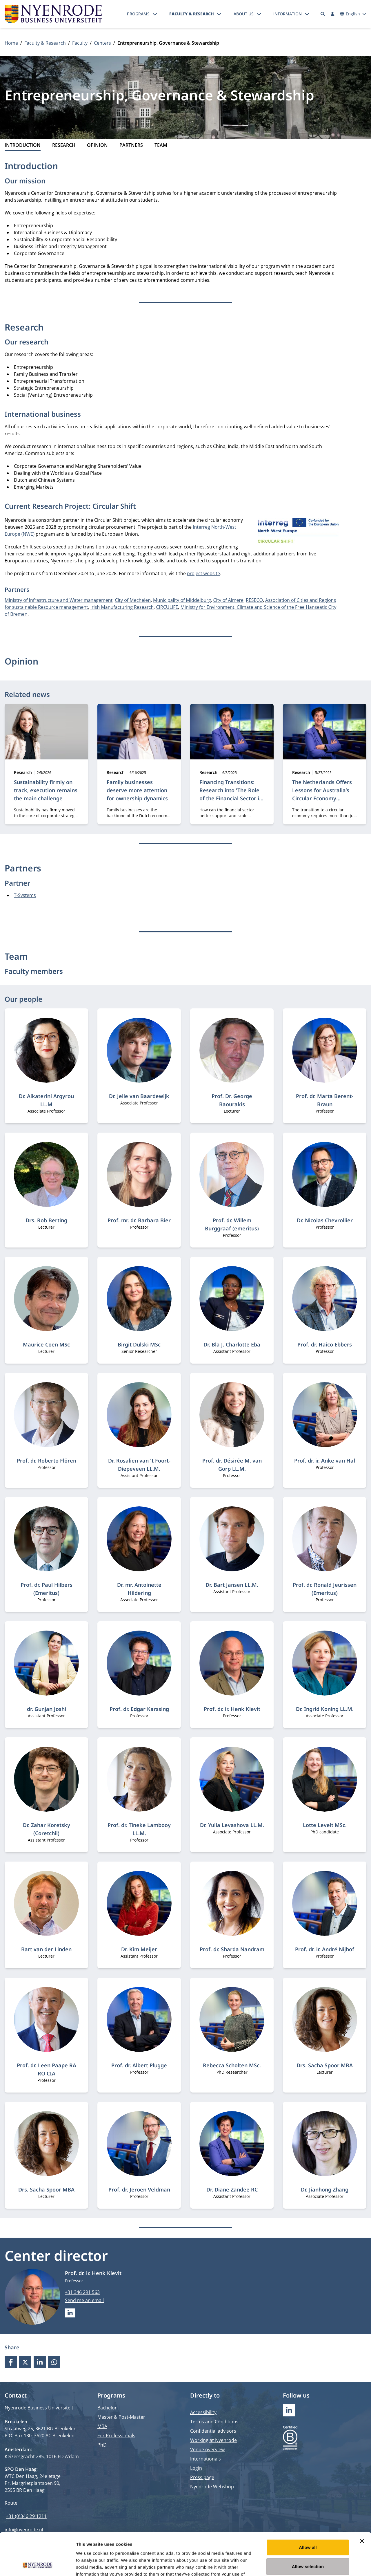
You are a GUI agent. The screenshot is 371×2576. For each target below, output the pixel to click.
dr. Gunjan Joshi (46, 1708)
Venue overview (207, 2449)
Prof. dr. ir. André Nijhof (324, 1949)
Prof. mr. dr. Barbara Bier (139, 1220)
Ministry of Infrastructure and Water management (58, 600)
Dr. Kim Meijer (139, 1949)
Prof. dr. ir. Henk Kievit (232, 1708)
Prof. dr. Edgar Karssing (139, 1708)
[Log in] (332, 14)
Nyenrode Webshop (212, 2486)
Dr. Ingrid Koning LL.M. (325, 1708)
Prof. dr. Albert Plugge (139, 2065)
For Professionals (116, 2435)
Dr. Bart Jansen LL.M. (231, 1584)
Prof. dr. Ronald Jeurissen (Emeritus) (325, 1588)
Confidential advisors (213, 2431)
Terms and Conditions (214, 2421)
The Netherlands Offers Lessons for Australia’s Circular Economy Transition (322, 794)
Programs (138, 14)
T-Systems (25, 895)
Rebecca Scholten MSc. (232, 2065)
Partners (131, 145)
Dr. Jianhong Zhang (324, 2189)
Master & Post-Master (121, 2417)
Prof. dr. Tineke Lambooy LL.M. (139, 1829)
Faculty (80, 43)
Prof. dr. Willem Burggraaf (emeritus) (232, 1224)
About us (244, 14)
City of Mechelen (133, 600)
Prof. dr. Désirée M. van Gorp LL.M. (232, 1464)
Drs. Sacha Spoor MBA (325, 2065)
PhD (102, 2445)
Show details (304, 2564)
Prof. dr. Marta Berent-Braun (324, 1100)
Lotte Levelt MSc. (325, 1825)
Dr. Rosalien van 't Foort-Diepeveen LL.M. (139, 1464)
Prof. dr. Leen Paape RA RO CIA (46, 2069)
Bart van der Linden (46, 1949)
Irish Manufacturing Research (122, 607)
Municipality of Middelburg (182, 600)
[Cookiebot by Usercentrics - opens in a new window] (37, 2564)
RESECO (254, 600)
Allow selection (308, 2526)
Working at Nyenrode (213, 2440)
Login (196, 2468)
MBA (102, 2426)
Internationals (205, 2459)
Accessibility (203, 2412)
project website (203, 573)
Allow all (308, 2507)
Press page (202, 2477)
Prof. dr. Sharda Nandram (232, 1949)
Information (287, 14)
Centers (102, 43)
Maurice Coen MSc (46, 1344)
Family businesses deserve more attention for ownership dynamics (137, 790)
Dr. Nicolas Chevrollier (325, 1220)
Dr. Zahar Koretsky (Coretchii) (46, 1829)
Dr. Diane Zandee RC (232, 2189)
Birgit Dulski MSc (139, 1344)
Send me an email (84, 2300)
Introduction (23, 145)
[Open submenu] (155, 14)
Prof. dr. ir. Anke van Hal (324, 1460)
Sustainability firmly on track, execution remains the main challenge (45, 790)
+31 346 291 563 (82, 2292)
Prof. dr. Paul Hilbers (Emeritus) (46, 1588)
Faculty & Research (191, 14)
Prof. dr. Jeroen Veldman (139, 2189)
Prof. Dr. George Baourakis (232, 1100)
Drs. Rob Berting (46, 1220)
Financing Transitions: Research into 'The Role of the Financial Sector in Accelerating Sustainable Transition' (230, 798)
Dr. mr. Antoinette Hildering (139, 1588)
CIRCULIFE (167, 607)
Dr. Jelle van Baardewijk (139, 1096)
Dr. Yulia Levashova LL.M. (232, 1825)
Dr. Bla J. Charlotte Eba (231, 1344)
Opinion (97, 145)
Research (63, 145)
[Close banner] (362, 2501)
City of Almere (228, 600)
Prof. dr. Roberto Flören (46, 1460)
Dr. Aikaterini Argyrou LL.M (46, 1100)
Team (160, 145)
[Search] (322, 14)
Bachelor (107, 2407)
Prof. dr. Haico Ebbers (324, 1344)
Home (11, 43)
